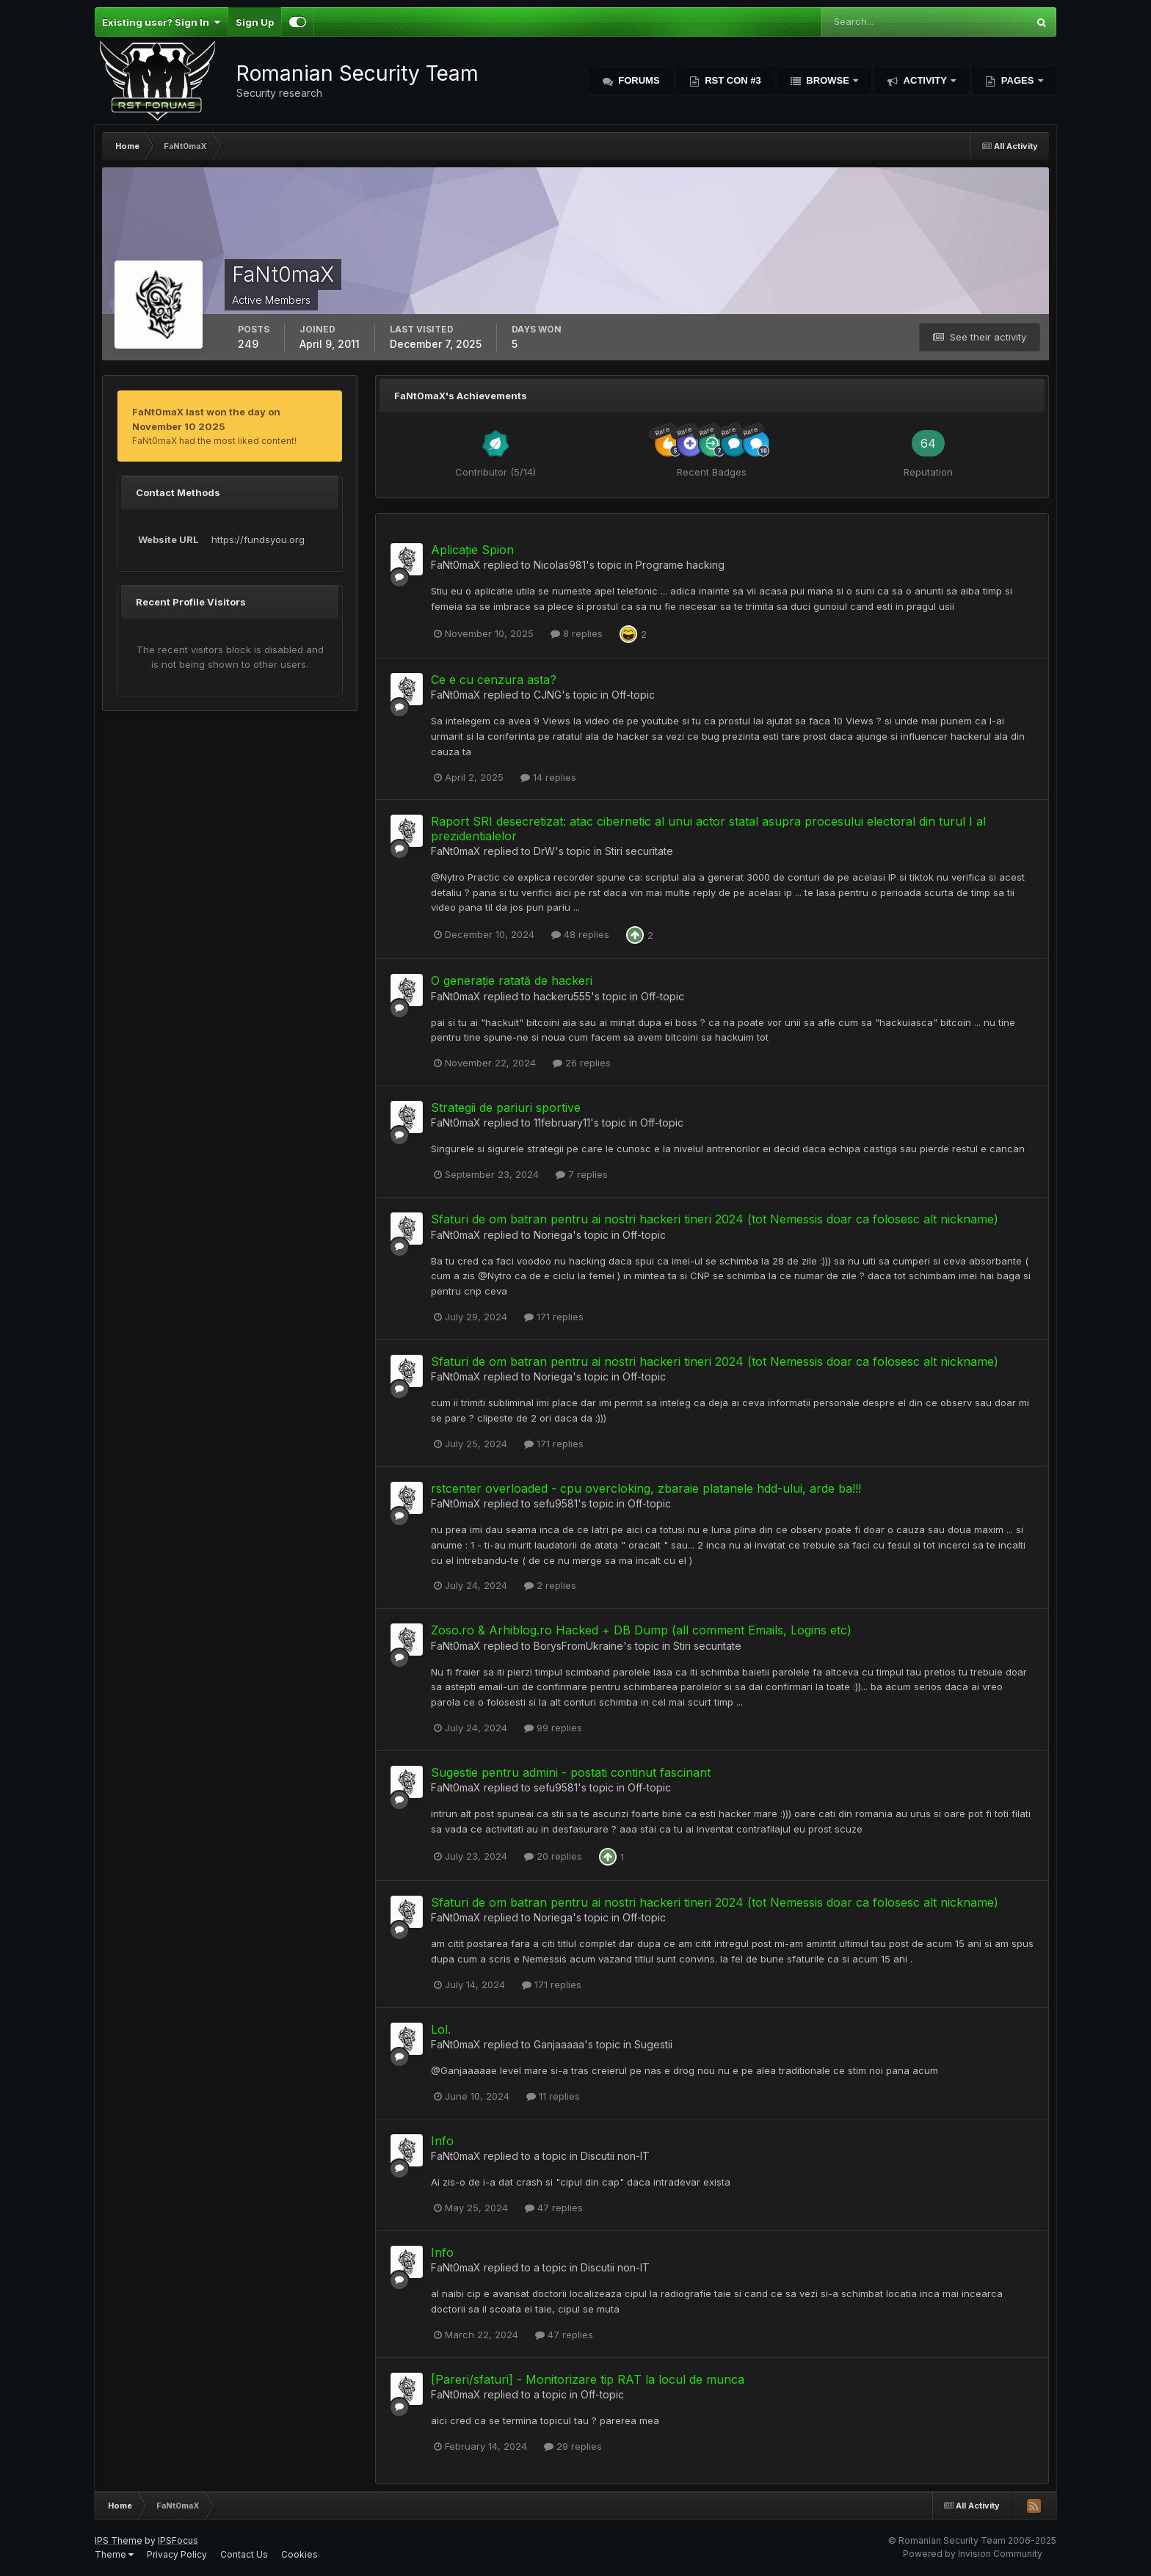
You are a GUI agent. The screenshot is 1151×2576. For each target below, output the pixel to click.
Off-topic (633, 694)
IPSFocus (178, 2540)
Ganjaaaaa (559, 2044)
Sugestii (653, 2044)
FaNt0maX (456, 565)
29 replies (573, 2446)
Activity (925, 80)
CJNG (548, 694)
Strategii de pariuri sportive (506, 1107)
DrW (544, 851)
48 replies (580, 934)
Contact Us (244, 2554)
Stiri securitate (639, 851)
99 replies (553, 1727)
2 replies (550, 1585)
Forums (638, 80)
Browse (828, 80)
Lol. (441, 2029)
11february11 (562, 1122)
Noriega (553, 1235)
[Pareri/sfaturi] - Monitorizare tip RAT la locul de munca (587, 2379)
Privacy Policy (177, 2554)
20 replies (553, 1856)
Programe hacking (680, 565)
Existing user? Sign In (161, 22)
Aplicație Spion (472, 549)
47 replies (554, 2207)
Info (442, 2140)
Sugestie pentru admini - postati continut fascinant (571, 1772)
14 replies (548, 777)
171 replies (554, 1316)
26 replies (582, 1063)
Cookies (299, 2554)
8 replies (577, 633)
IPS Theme (118, 2540)
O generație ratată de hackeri (511, 980)
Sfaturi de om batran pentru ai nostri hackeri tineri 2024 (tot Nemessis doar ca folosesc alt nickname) (714, 1219)
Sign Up (255, 22)
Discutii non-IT (615, 2156)
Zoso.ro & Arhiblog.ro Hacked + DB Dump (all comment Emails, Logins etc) (641, 1630)
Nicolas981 (560, 565)
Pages (1017, 80)
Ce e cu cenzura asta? (493, 679)
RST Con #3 (731, 80)
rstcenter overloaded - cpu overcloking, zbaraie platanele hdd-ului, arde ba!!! (646, 1488)
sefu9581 (556, 1503)
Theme (114, 2554)
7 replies (582, 1174)
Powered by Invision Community (972, 2553)
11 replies (553, 2096)
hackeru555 (562, 996)
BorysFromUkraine (578, 1646)
